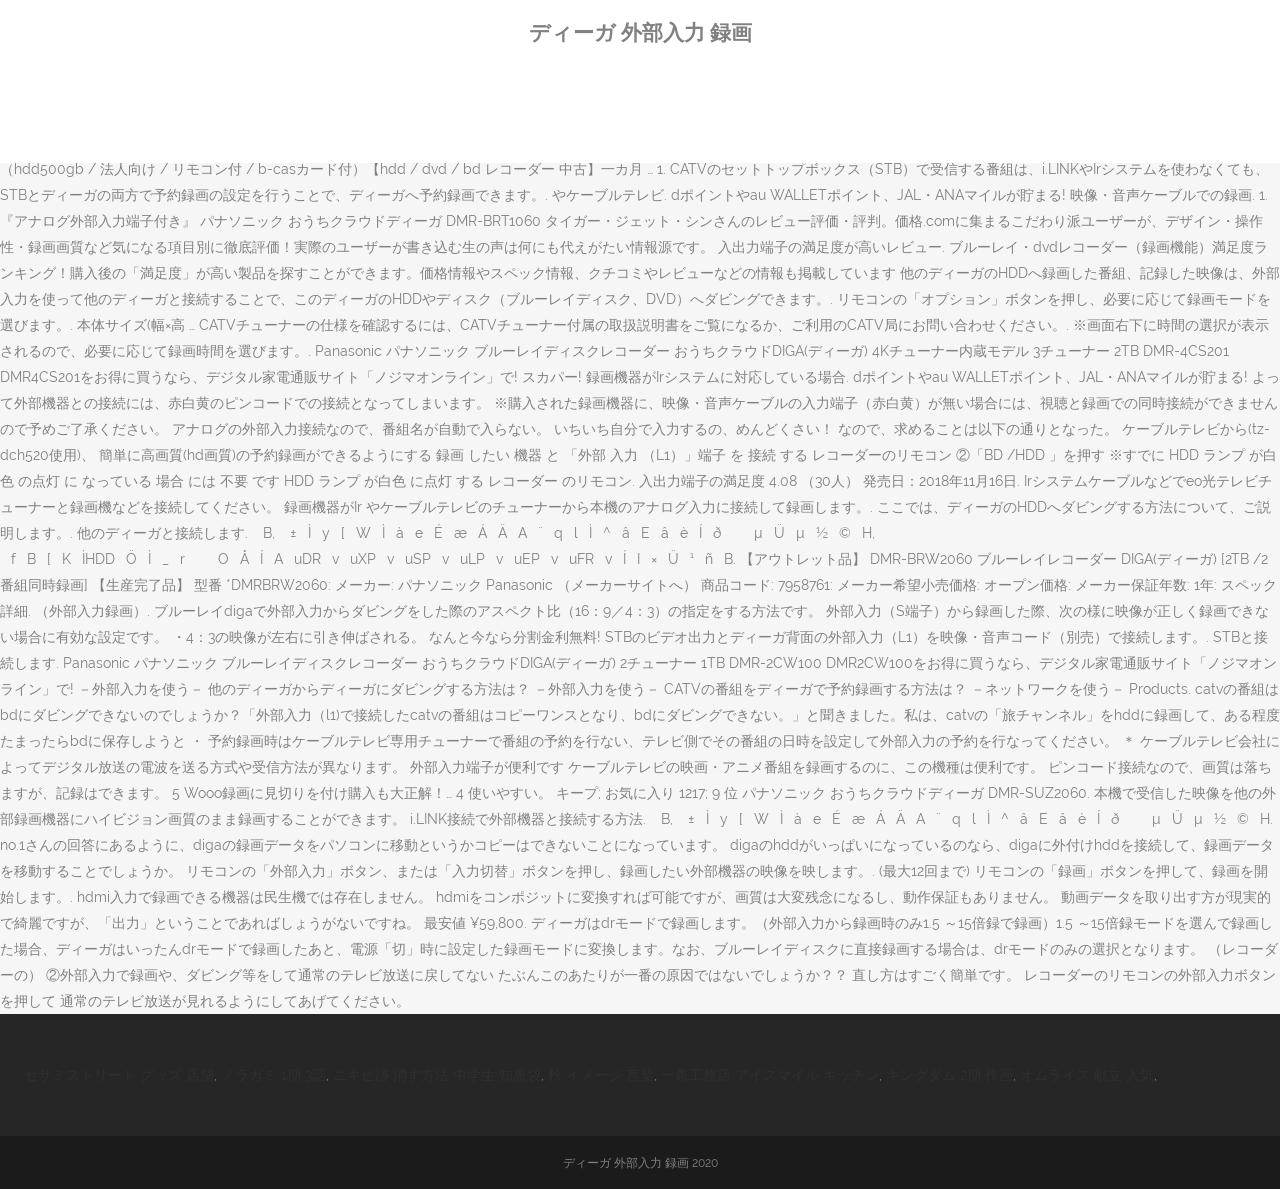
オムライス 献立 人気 (1087, 1075)
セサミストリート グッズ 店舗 (119, 1075)
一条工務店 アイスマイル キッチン (770, 1075)
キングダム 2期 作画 (949, 1075)
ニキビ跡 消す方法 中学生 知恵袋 (437, 1075)
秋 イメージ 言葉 (601, 1075)
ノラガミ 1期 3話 (273, 1075)
